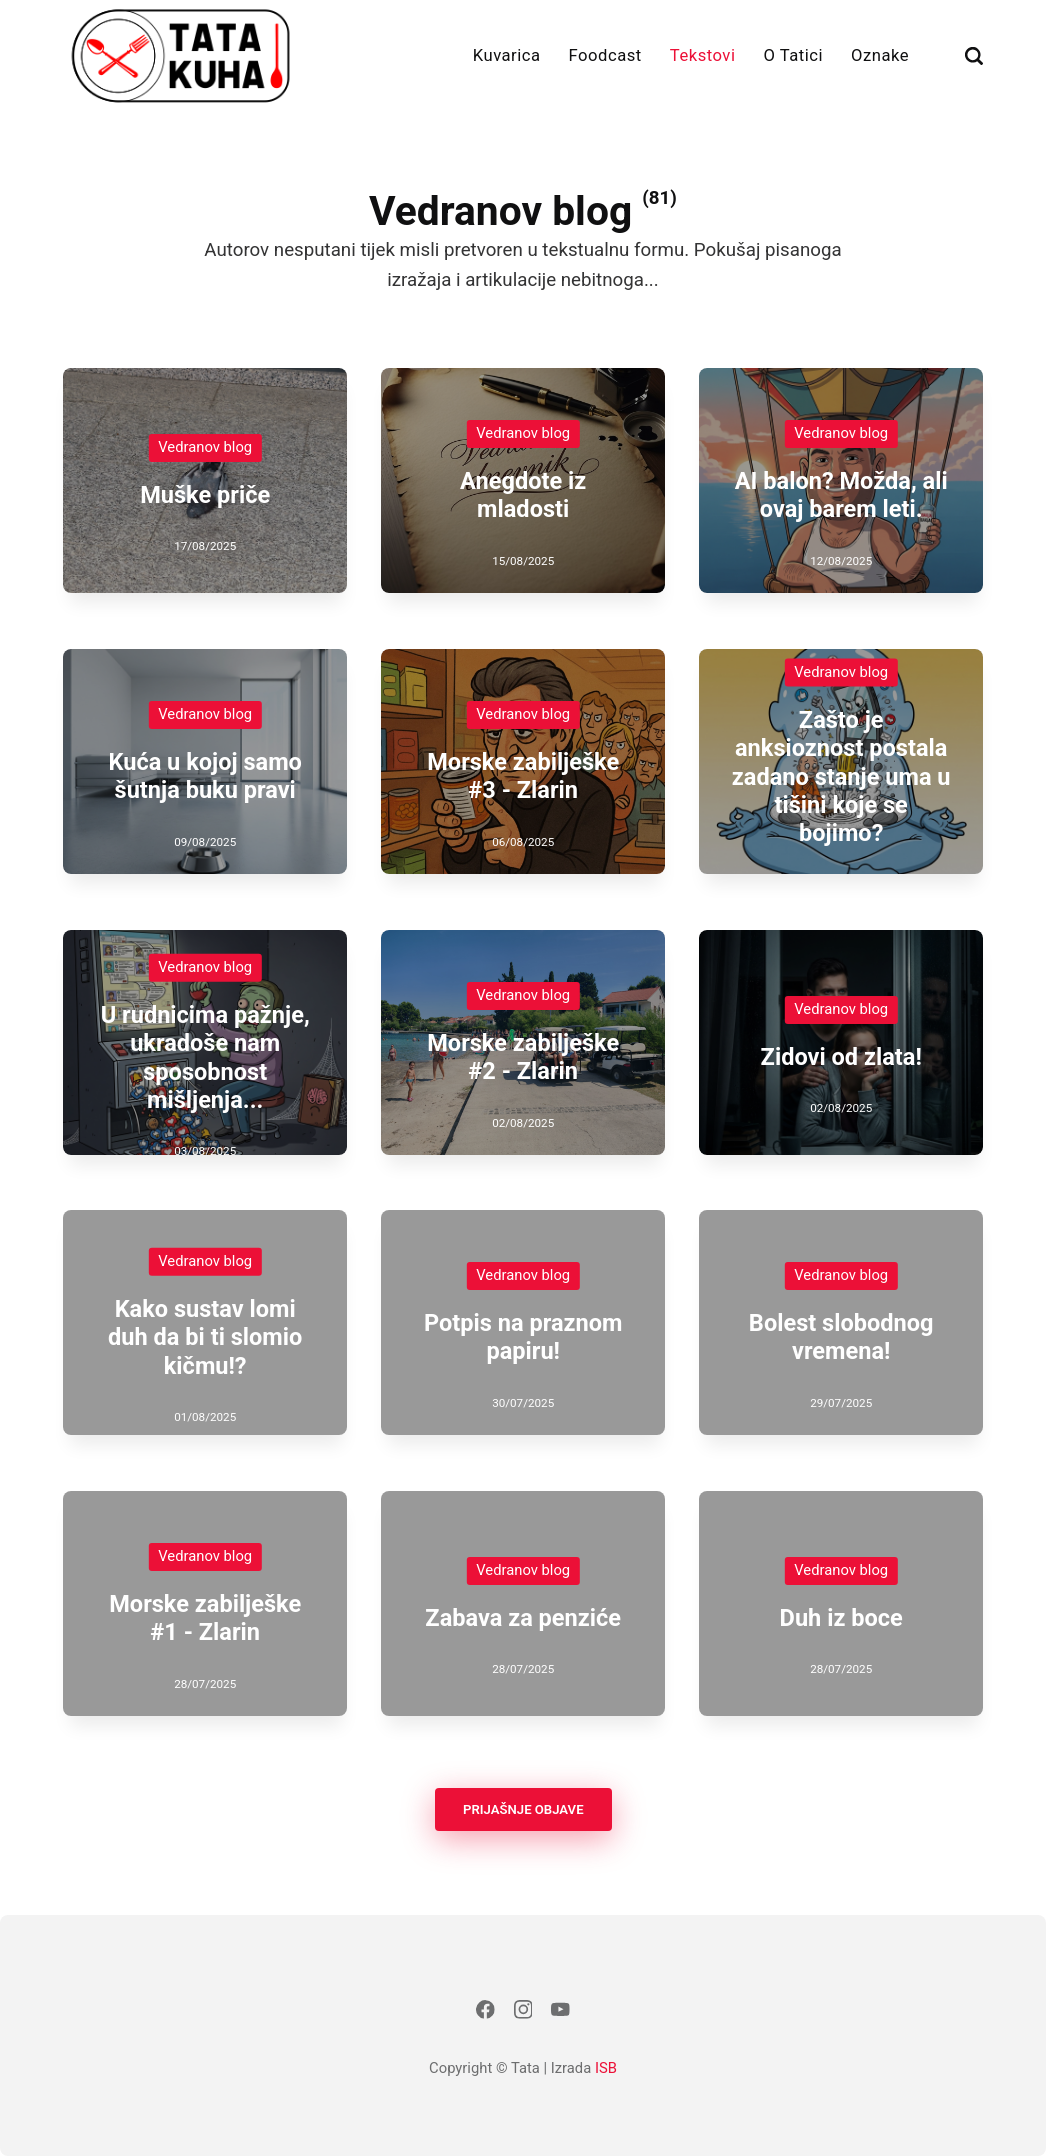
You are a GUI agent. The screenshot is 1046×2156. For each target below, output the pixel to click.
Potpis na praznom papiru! (523, 1337)
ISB (606, 2068)
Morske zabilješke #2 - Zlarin (523, 1057)
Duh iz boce (840, 1618)
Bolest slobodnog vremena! (841, 1337)
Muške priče (205, 495)
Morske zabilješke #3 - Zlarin (523, 776)
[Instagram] (522, 2014)
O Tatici (794, 55)
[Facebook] (485, 2014)
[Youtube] (560, 2014)
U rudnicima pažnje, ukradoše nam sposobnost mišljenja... (204, 1056)
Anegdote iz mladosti (523, 495)
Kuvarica (507, 55)
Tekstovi (703, 55)
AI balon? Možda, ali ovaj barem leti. (841, 495)
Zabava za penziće (523, 1618)
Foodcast (605, 55)
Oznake (880, 55)
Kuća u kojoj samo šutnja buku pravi (204, 776)
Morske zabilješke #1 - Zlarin (205, 1618)
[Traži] (974, 56)
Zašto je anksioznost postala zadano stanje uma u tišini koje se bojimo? (841, 775)
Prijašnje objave (523, 1809)
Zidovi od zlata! (840, 1057)
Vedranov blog (205, 447)
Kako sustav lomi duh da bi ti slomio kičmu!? (205, 1337)
